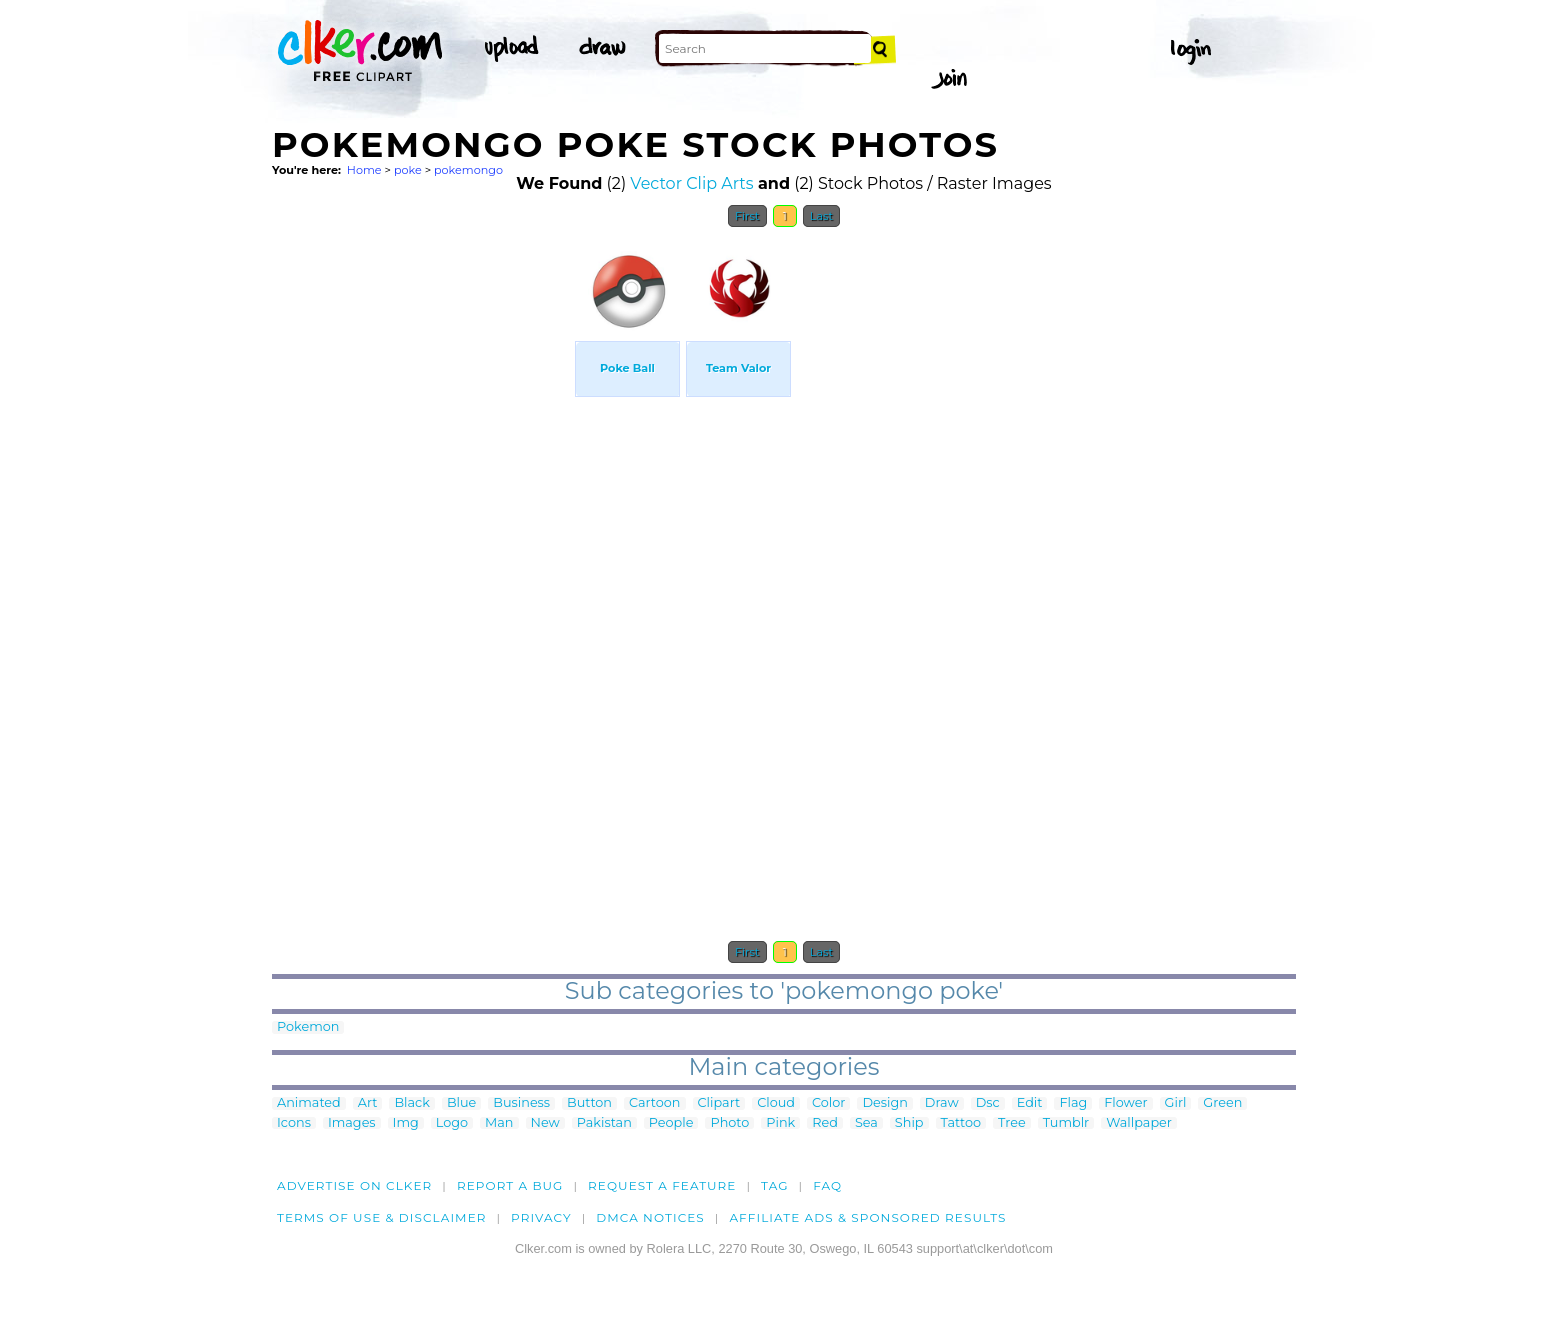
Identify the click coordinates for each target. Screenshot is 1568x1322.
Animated (309, 1103)
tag (774, 1185)
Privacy (541, 1217)
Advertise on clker (354, 1185)
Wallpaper (1139, 1123)
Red (825, 1123)
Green (1222, 1103)
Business (521, 1103)
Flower (1125, 1103)
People (671, 1123)
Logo (452, 1123)
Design (884, 1103)
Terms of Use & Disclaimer (382, 1217)
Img (406, 1123)
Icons (294, 1123)
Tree (1012, 1123)
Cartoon (655, 1103)
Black (411, 1103)
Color (828, 1103)
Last (821, 216)
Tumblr (1066, 1123)
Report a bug (510, 1185)
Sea (866, 1123)
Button (589, 1103)
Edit (1030, 1103)
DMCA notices (650, 1217)
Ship (909, 1123)
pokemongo (468, 170)
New (545, 1123)
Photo (729, 1123)
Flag (1073, 1103)
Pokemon (308, 1027)
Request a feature (662, 1185)
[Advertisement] (422, 538)
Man (499, 1123)
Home (364, 170)
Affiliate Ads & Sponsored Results (867, 1217)
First (747, 216)
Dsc (988, 1103)
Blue (461, 1103)
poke (408, 170)
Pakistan (604, 1123)
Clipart (719, 1103)
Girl (1176, 1103)
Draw (942, 1103)
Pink (780, 1123)
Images (352, 1123)
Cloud (776, 1103)
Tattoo (961, 1123)
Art (368, 1103)
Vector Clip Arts (691, 183)
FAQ (827, 1185)
